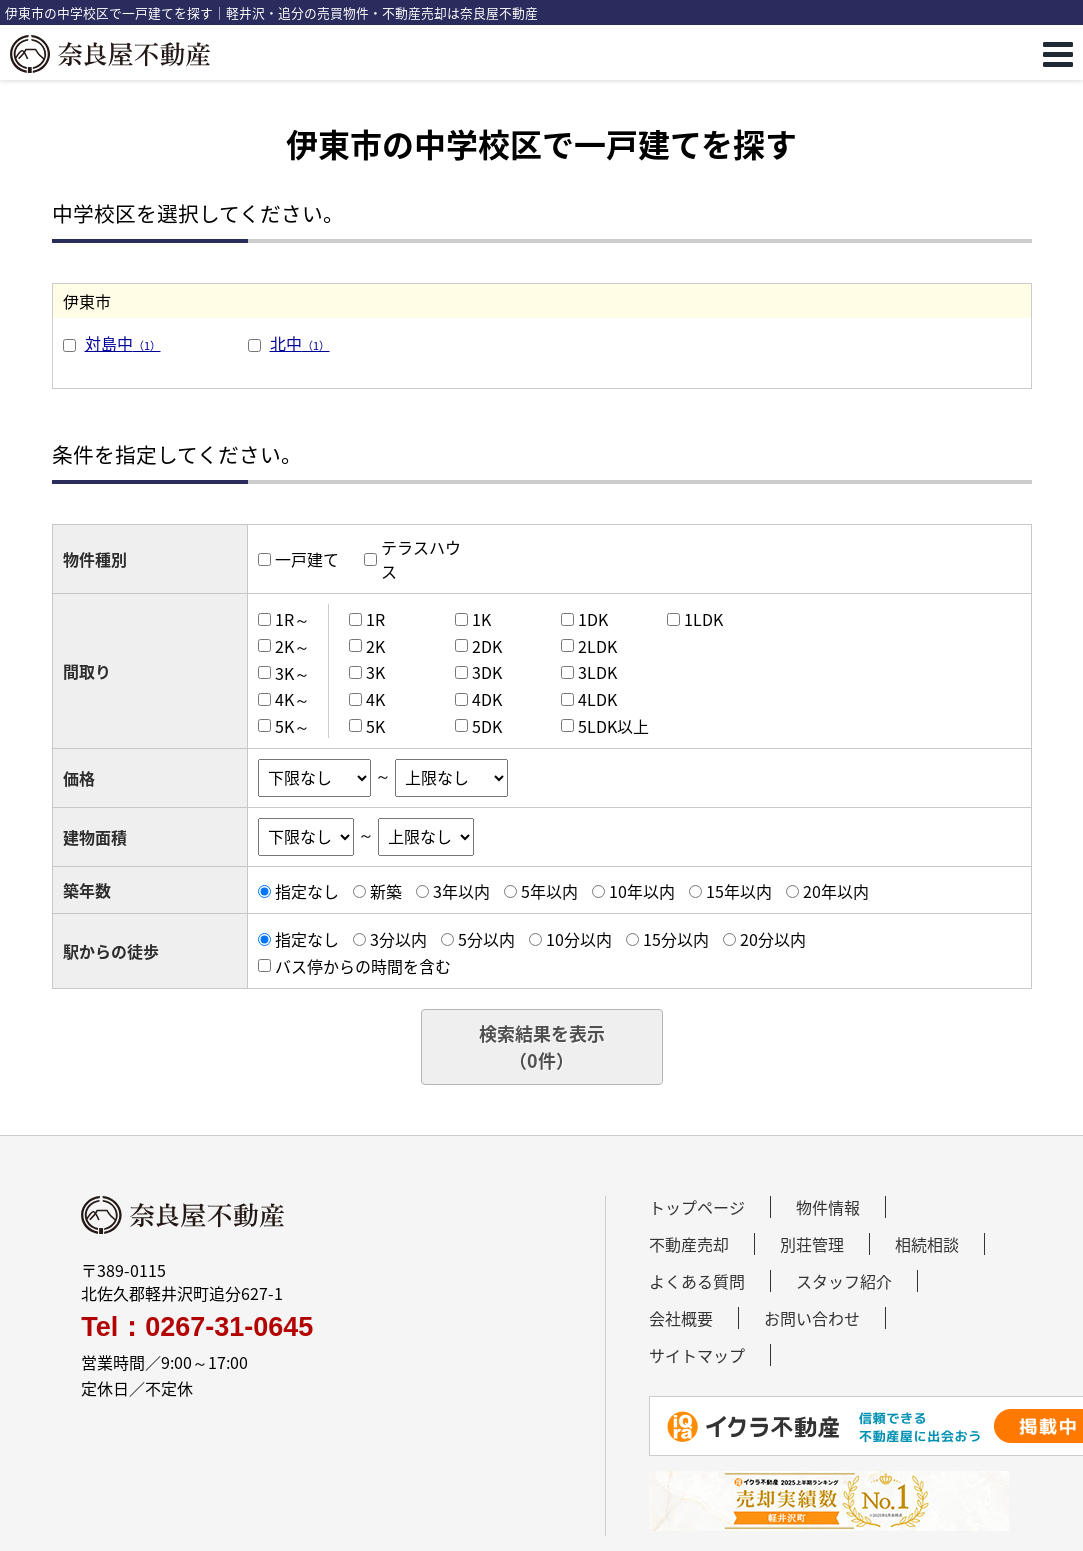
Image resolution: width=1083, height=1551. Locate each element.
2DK (487, 646)
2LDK (597, 646)
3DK (487, 672)
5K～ (292, 726)
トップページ (697, 1207)
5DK (487, 726)
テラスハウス (421, 559)
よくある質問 (697, 1281)
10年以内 (642, 891)
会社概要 (681, 1318)
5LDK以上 (613, 726)
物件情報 (828, 1207)
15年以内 (739, 891)
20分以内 (773, 939)
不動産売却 (689, 1244)
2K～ (292, 646)
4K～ (292, 699)
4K (375, 699)
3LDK (597, 672)
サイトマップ (697, 1355)
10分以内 (579, 939)
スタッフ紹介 (844, 1281)
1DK (593, 619)
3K (375, 672)
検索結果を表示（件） (542, 1047)
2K (375, 646)
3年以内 (461, 891)
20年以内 (836, 891)
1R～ (292, 619)
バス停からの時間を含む (363, 966)
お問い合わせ (812, 1318)
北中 (300, 343)
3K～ (292, 672)
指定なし (307, 891)
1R (375, 619)
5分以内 (486, 939)
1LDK (703, 619)
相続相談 (927, 1244)
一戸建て (307, 559)
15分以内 (676, 939)
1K (481, 619)
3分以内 (398, 939)
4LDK (597, 699)
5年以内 (549, 891)
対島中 (123, 343)
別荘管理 (812, 1244)
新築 (386, 891)
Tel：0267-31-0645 (197, 1327)
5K (375, 726)
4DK (487, 699)
